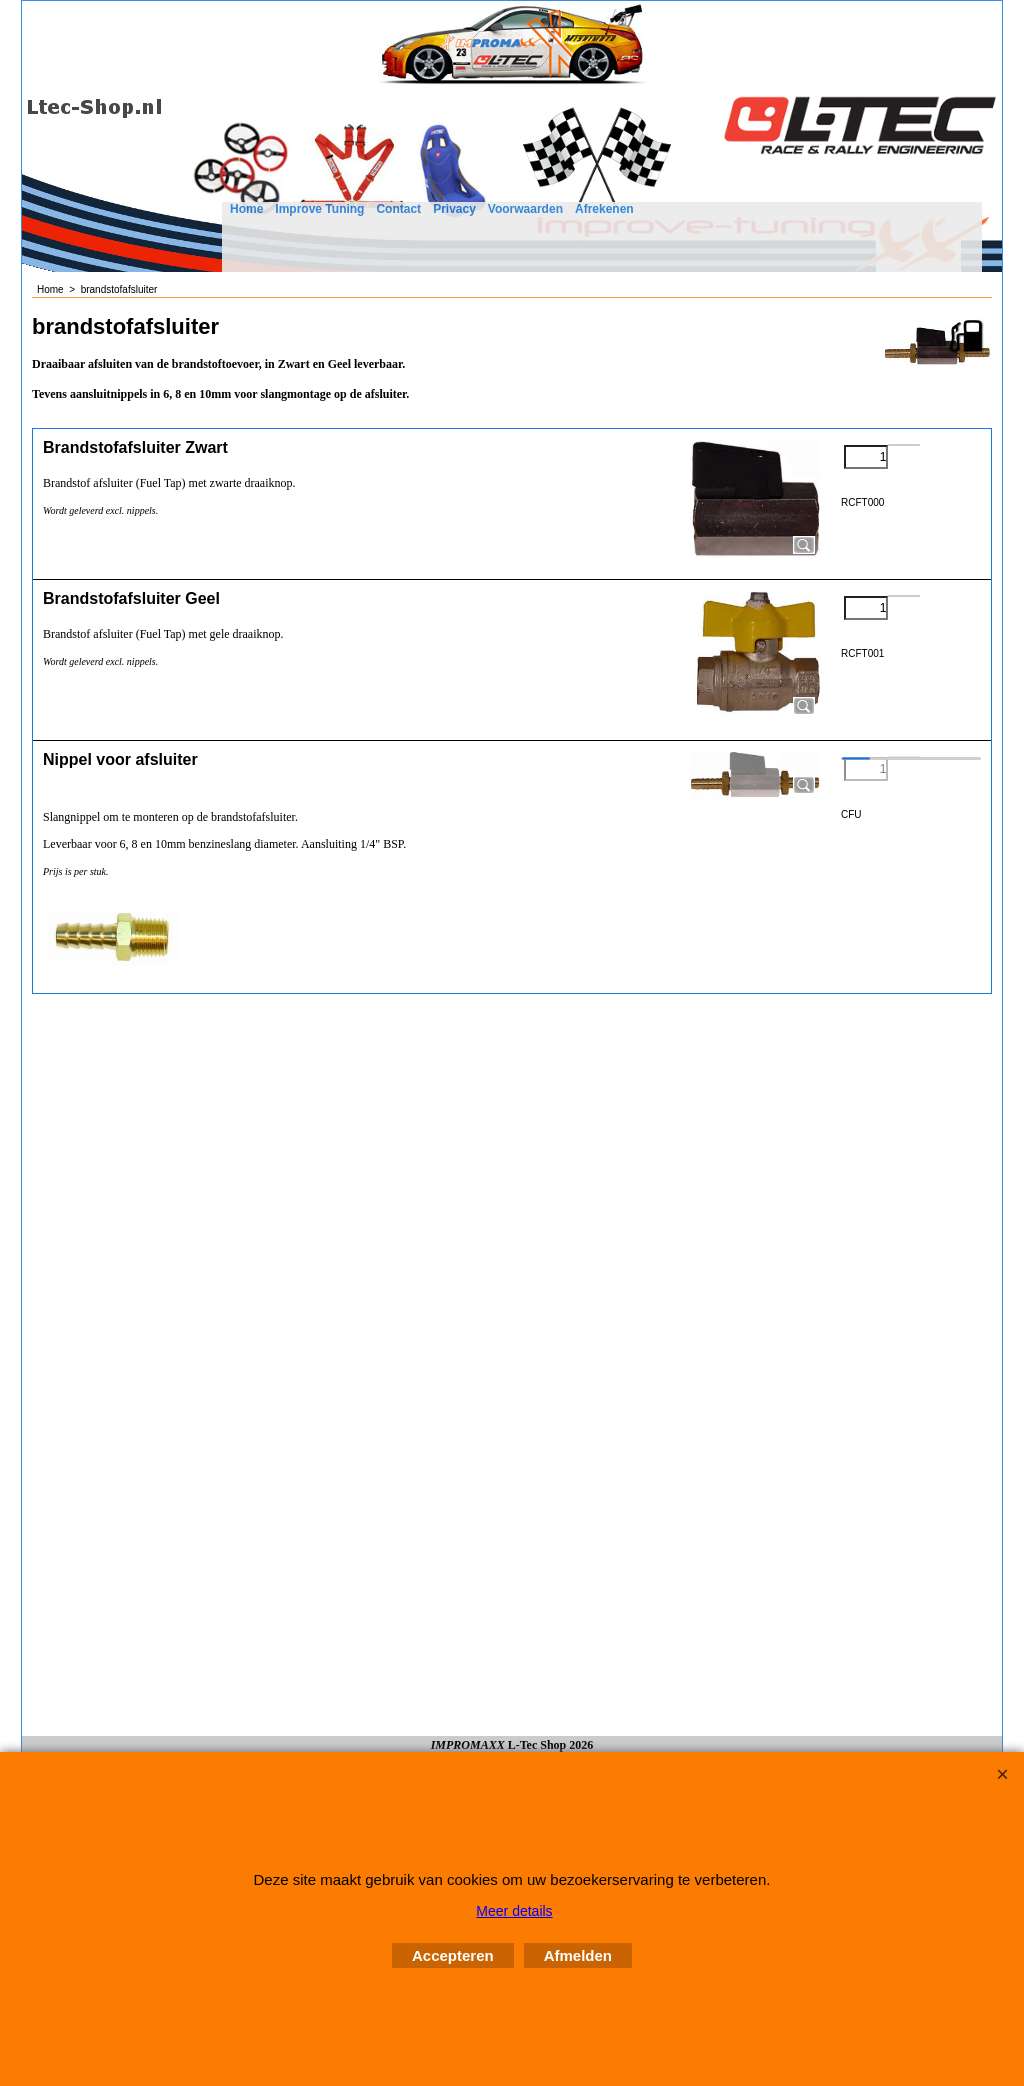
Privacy (454, 209)
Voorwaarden (525, 209)
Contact (398, 209)
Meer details (514, 1911)
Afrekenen (604, 209)
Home (246, 209)
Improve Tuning (319, 209)
